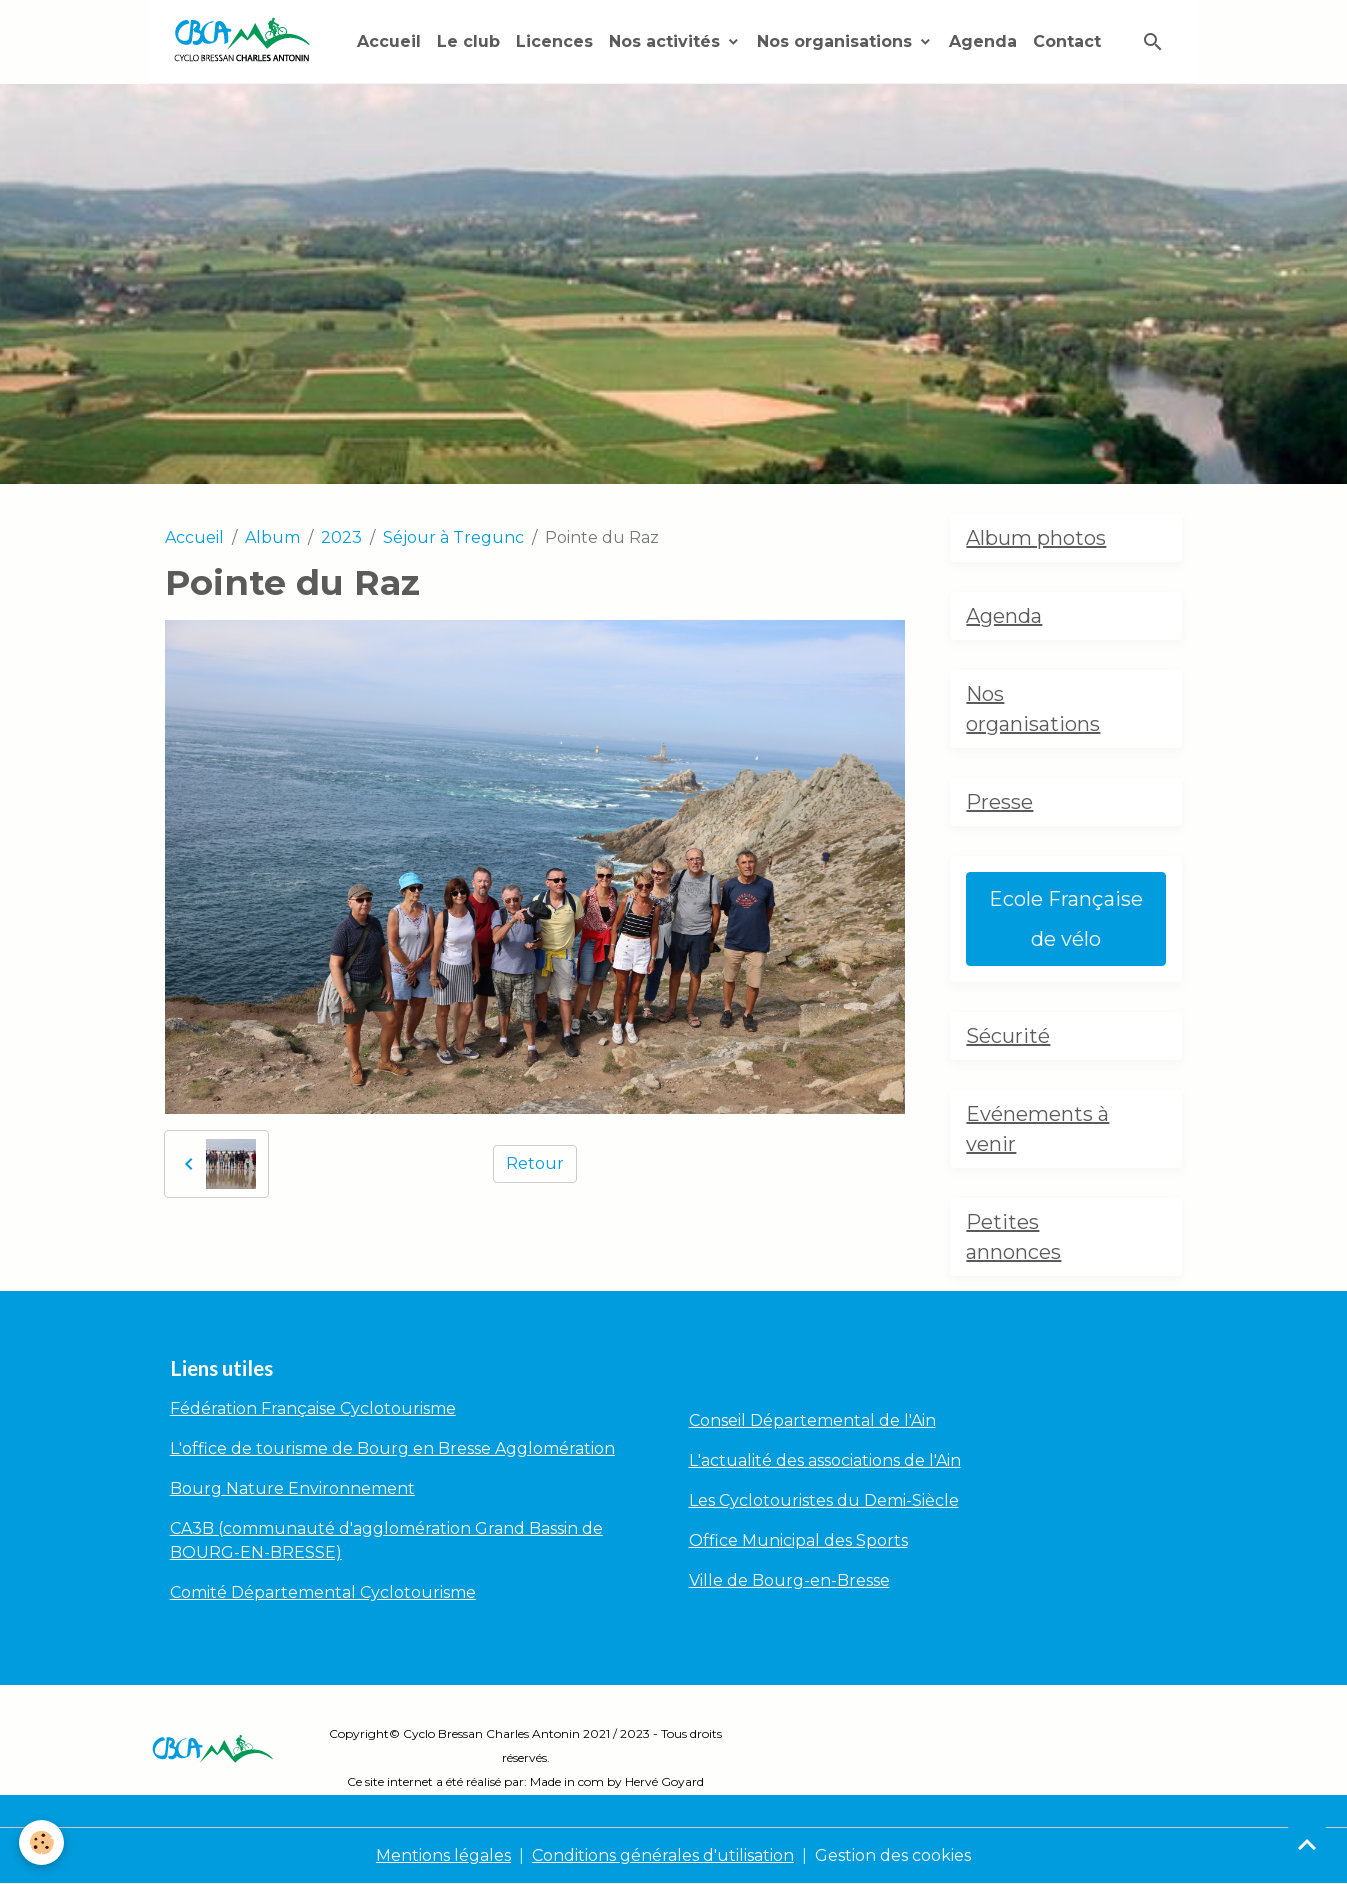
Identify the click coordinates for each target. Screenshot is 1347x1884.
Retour (535, 1163)
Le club (468, 41)
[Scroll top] (1307, 1844)
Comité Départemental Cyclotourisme (323, 1592)
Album (272, 537)
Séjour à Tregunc (453, 537)
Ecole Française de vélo (1066, 919)
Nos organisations (837, 41)
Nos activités (667, 41)
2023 (341, 537)
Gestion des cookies (893, 1855)
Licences (554, 41)
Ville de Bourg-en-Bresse (789, 1580)
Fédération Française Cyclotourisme (313, 1408)
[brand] (245, 41)
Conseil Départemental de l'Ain (812, 1420)
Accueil (389, 41)
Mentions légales (443, 1855)
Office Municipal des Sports (798, 1540)
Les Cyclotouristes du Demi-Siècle (824, 1500)
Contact (1067, 41)
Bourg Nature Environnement (292, 1488)
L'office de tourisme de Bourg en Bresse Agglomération (392, 1448)
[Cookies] (42, 1842)
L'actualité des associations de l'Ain (825, 1460)
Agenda (983, 41)
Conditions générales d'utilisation (663, 1855)
